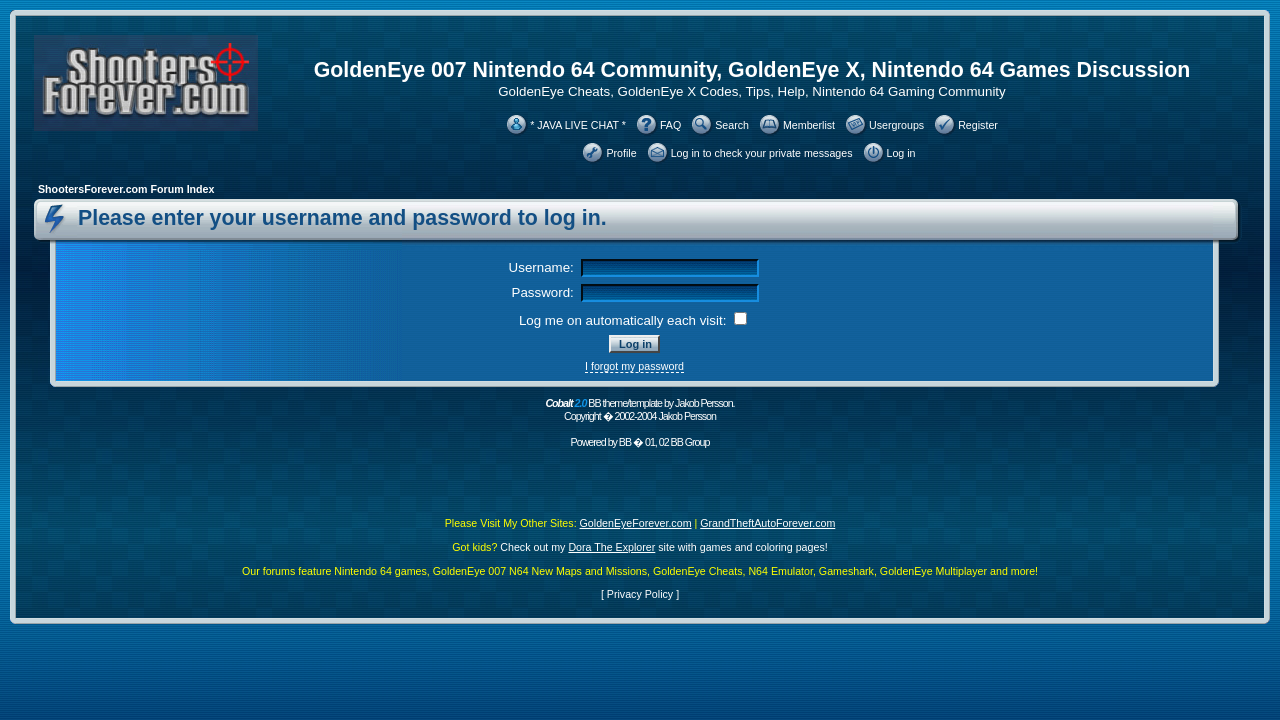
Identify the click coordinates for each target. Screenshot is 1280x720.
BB (625, 442)
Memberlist (809, 125)
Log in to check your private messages (762, 153)
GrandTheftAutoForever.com (767, 523)
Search (732, 125)
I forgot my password (634, 366)
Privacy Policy (640, 594)
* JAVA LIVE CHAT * (578, 125)
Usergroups (896, 125)
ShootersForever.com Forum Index (126, 189)
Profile (621, 153)
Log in (901, 153)
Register (978, 125)
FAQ (670, 125)
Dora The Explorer (611, 547)
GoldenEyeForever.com (636, 523)
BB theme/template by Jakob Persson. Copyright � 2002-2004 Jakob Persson (639, 409)
